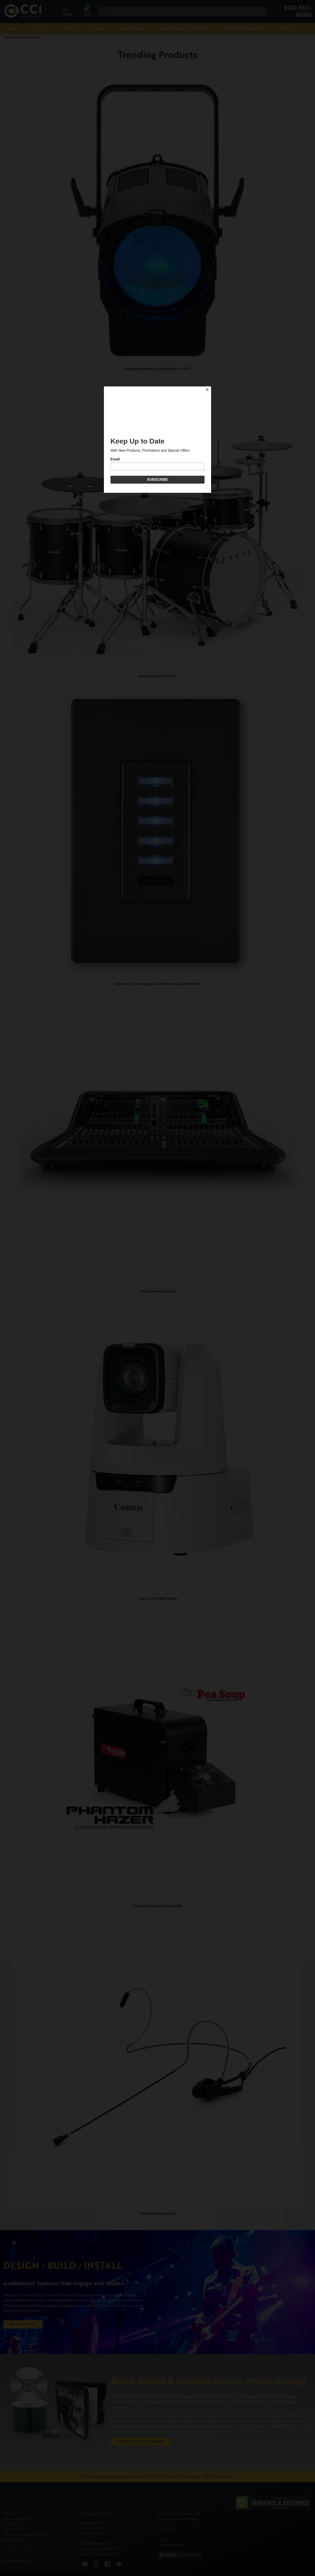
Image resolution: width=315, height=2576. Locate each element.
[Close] (210, 387)
